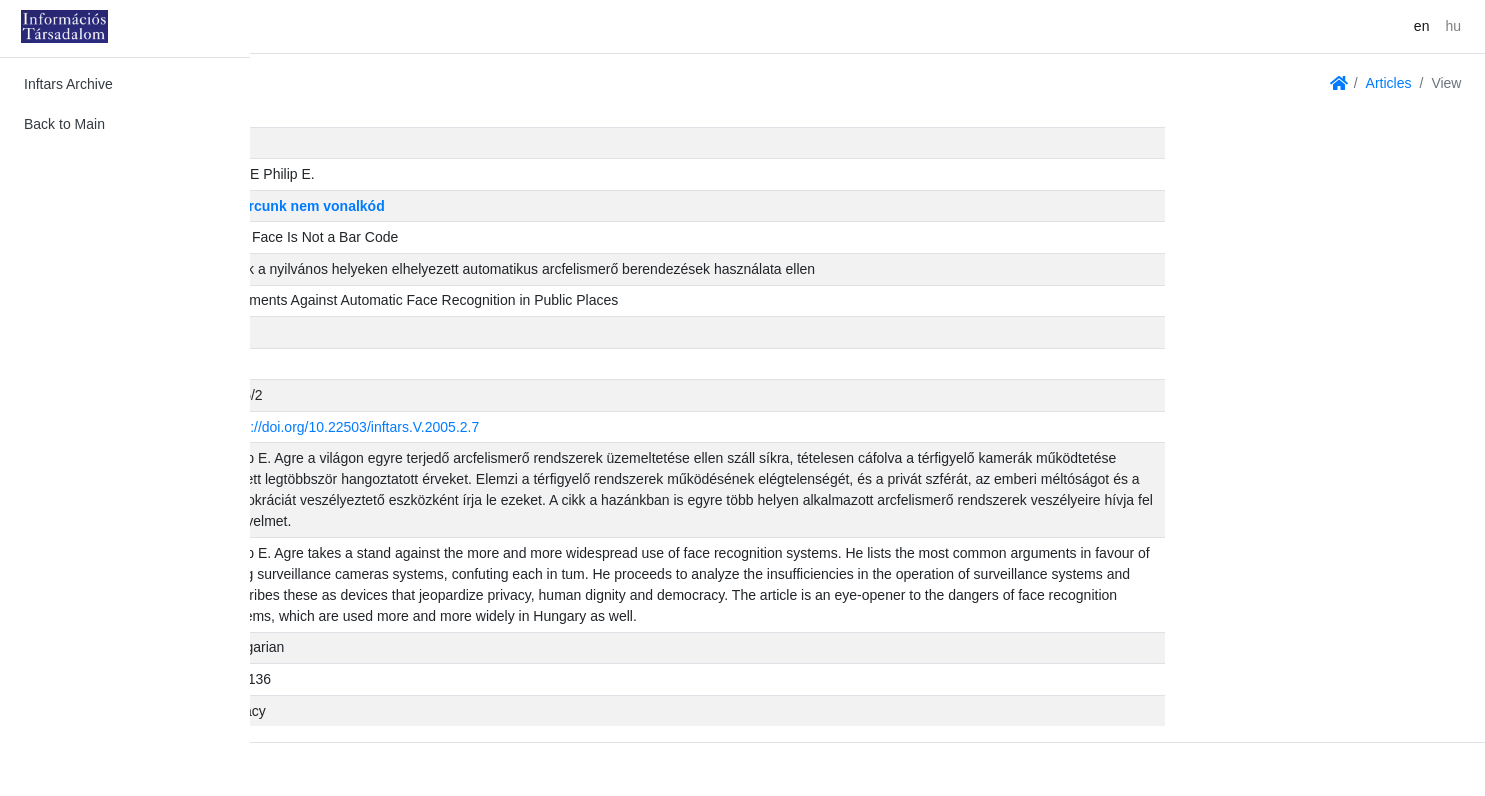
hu (1453, 26)
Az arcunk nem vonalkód (550, 206)
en (1422, 26)
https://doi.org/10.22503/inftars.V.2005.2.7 (597, 427)
